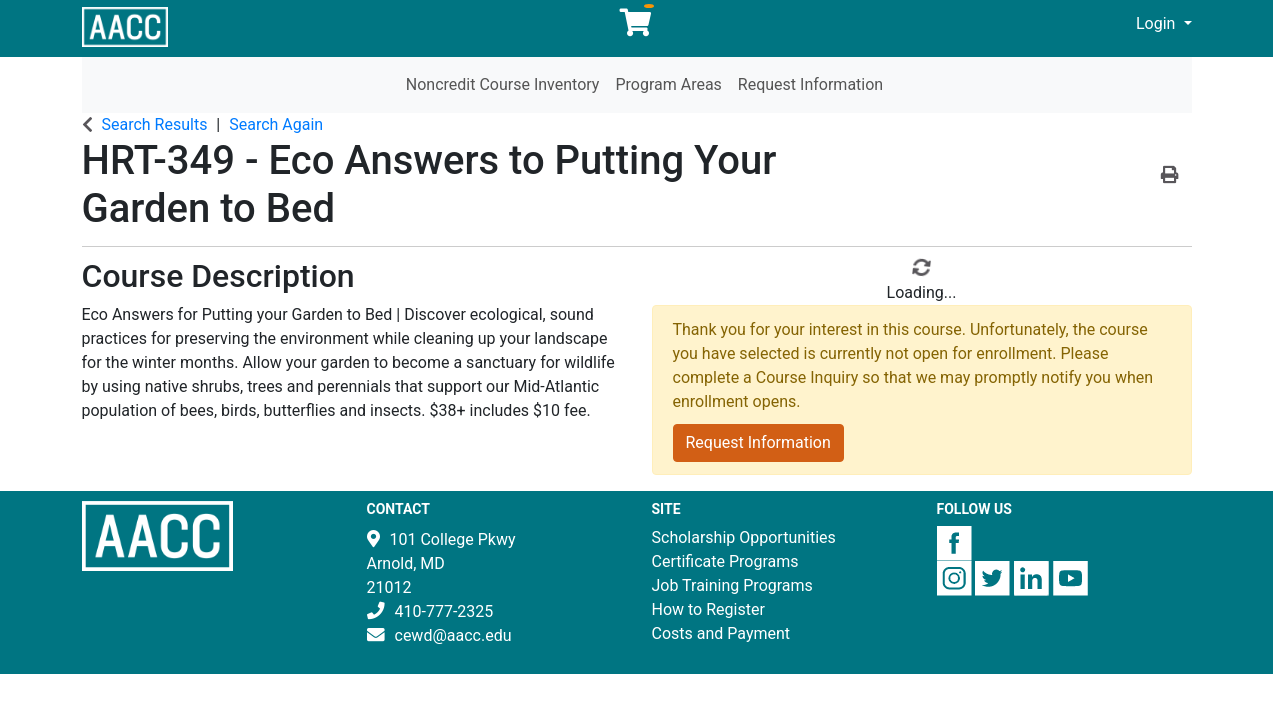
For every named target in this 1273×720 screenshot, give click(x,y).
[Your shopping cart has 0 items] (637, 27)
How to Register (708, 609)
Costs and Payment (721, 633)
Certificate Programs (725, 561)
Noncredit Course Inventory (503, 84)
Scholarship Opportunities (744, 537)
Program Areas (668, 84)
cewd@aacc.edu (453, 635)
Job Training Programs (732, 585)
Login (1157, 23)
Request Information (810, 84)
